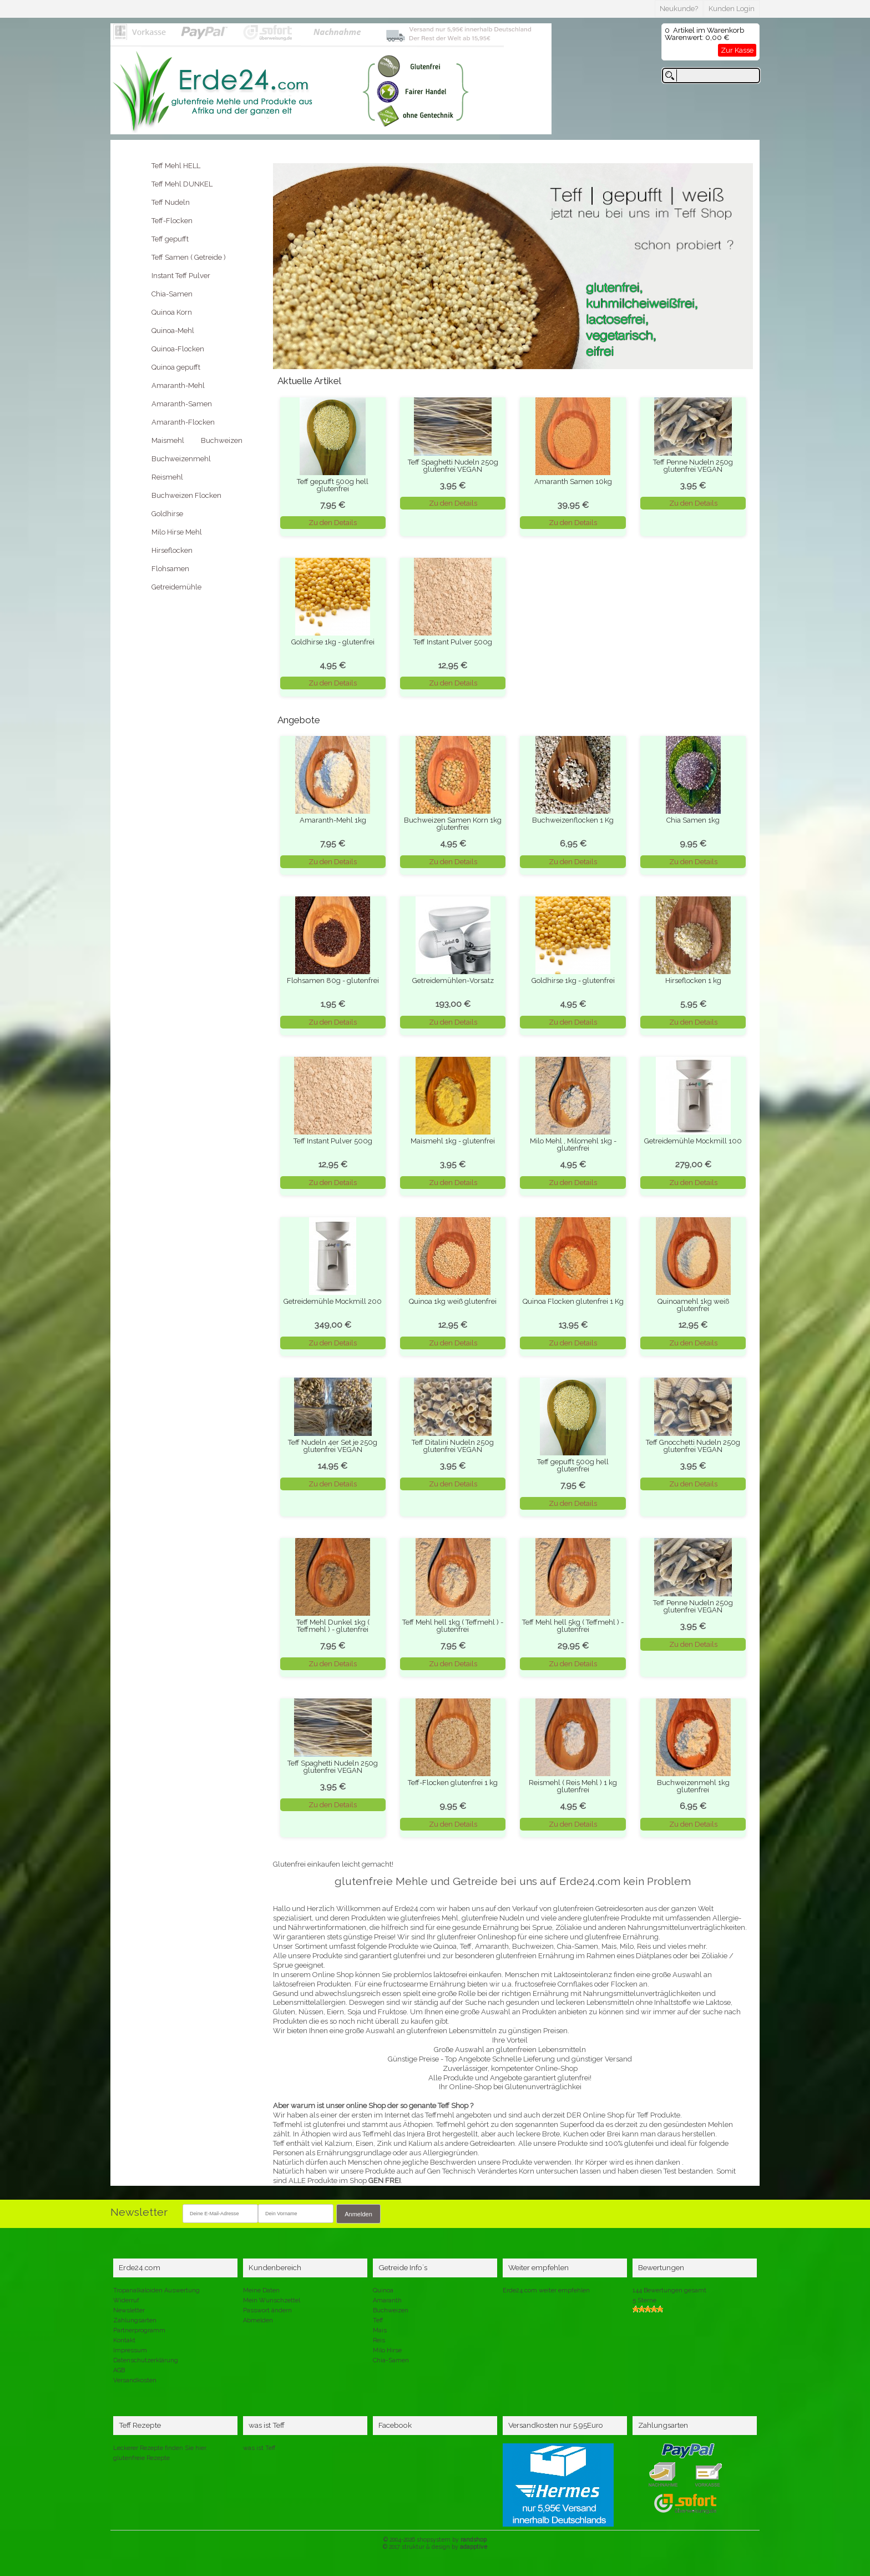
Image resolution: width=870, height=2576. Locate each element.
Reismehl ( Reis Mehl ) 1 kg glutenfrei (573, 1786)
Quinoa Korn (171, 312)
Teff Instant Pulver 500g (452, 642)
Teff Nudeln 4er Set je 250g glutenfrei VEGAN (332, 1446)
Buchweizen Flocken (186, 495)
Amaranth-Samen (181, 404)
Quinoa (383, 2290)
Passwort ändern (267, 2310)
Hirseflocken (172, 550)
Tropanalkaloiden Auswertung (156, 2290)
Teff (378, 2320)
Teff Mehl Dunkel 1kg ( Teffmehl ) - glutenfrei (333, 1626)
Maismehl (167, 440)
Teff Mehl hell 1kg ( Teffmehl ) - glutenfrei (452, 1626)
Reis (379, 2340)
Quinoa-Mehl (172, 330)
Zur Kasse (737, 50)
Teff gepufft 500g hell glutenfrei (332, 485)
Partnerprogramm (139, 2330)
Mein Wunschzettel (271, 2300)
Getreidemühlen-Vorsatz (453, 980)
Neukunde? (679, 8)
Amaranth (387, 2300)
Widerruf (126, 2300)
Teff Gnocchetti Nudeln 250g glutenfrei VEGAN (693, 1446)
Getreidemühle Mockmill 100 (693, 1141)
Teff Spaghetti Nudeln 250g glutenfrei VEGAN (453, 465)
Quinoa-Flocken (177, 349)
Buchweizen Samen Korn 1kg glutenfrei (453, 823)
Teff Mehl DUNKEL (182, 184)
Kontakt (124, 2340)
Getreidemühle (176, 587)
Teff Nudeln (170, 202)
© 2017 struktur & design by (435, 2546)
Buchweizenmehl (181, 459)
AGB (119, 2370)
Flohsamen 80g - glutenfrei (333, 980)
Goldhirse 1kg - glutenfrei (333, 642)
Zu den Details (332, 522)
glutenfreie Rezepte (141, 2458)
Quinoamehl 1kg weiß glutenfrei (693, 1305)
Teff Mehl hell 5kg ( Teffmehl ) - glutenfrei (573, 1626)
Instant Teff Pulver (180, 275)
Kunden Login (732, 8)
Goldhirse (167, 514)
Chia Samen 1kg (693, 820)
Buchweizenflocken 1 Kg (573, 820)
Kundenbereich (275, 2267)
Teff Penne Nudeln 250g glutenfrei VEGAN (693, 465)
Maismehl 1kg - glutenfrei (453, 1141)
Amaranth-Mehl (178, 385)
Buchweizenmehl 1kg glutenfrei (693, 1786)
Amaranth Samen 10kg (573, 481)
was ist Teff (259, 2448)
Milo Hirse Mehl (176, 532)
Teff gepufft (170, 239)
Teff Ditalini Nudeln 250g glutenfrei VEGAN (453, 1446)
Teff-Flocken (172, 220)
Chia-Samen (172, 294)
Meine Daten (261, 2290)
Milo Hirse (387, 2350)
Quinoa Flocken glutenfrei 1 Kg (573, 1301)
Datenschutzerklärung (145, 2360)
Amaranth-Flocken (183, 422)
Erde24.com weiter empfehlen (546, 2290)
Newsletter (129, 2310)
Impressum (130, 2350)
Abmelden (258, 2320)
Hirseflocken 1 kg (693, 980)
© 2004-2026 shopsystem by (435, 2539)
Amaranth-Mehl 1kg (333, 820)
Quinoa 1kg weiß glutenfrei (453, 1301)
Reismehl (167, 477)
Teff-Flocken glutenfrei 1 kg (453, 1782)
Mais (380, 2330)
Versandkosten (134, 2380)
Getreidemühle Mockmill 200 (333, 1301)
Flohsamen (170, 568)
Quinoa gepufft (175, 367)
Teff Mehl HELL (175, 166)
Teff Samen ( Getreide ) (188, 257)
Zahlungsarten (134, 2320)
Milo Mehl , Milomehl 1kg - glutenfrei (573, 1144)
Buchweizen (221, 440)
